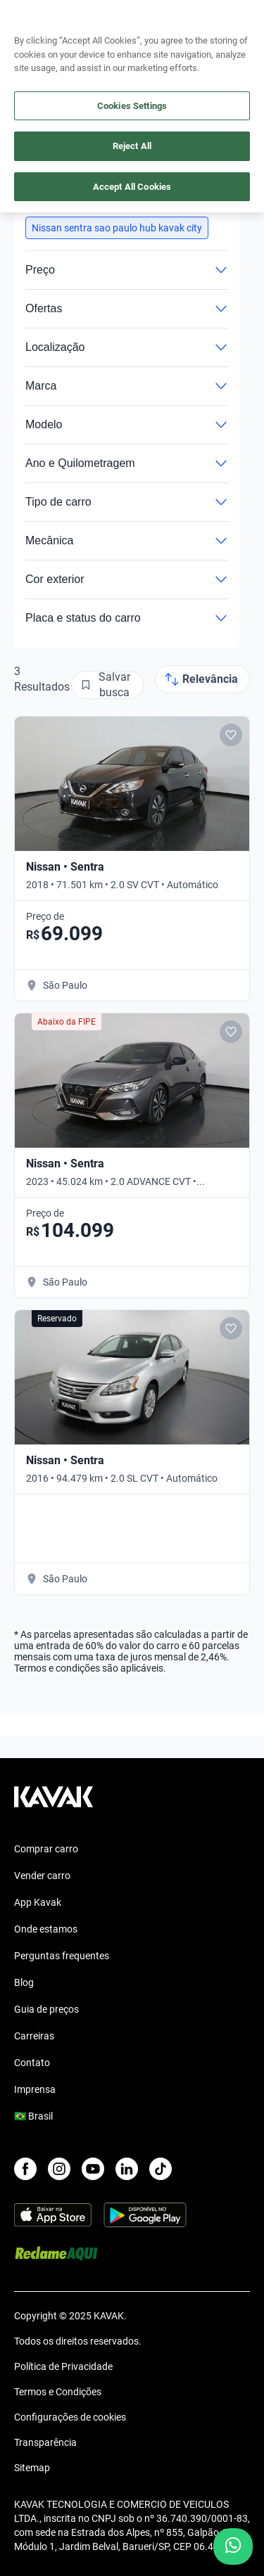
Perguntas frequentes (61, 1955)
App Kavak (37, 1902)
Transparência (45, 2442)
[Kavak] (34, 20)
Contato (32, 2062)
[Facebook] (25, 2169)
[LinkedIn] (126, 2169)
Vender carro (42, 1875)
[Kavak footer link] (53, 1803)
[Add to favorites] (231, 735)
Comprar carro (46, 1848)
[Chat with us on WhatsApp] (233, 2546)
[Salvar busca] (107, 685)
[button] (116, 228)
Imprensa (35, 2089)
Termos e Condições (57, 2391)
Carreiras (34, 2036)
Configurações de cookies (70, 2417)
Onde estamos (45, 1929)
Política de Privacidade (63, 2366)
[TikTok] (160, 2169)
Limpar (197, 198)
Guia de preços (46, 2009)
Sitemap (32, 2467)
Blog (24, 1982)
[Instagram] (59, 2169)
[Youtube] (93, 2169)
